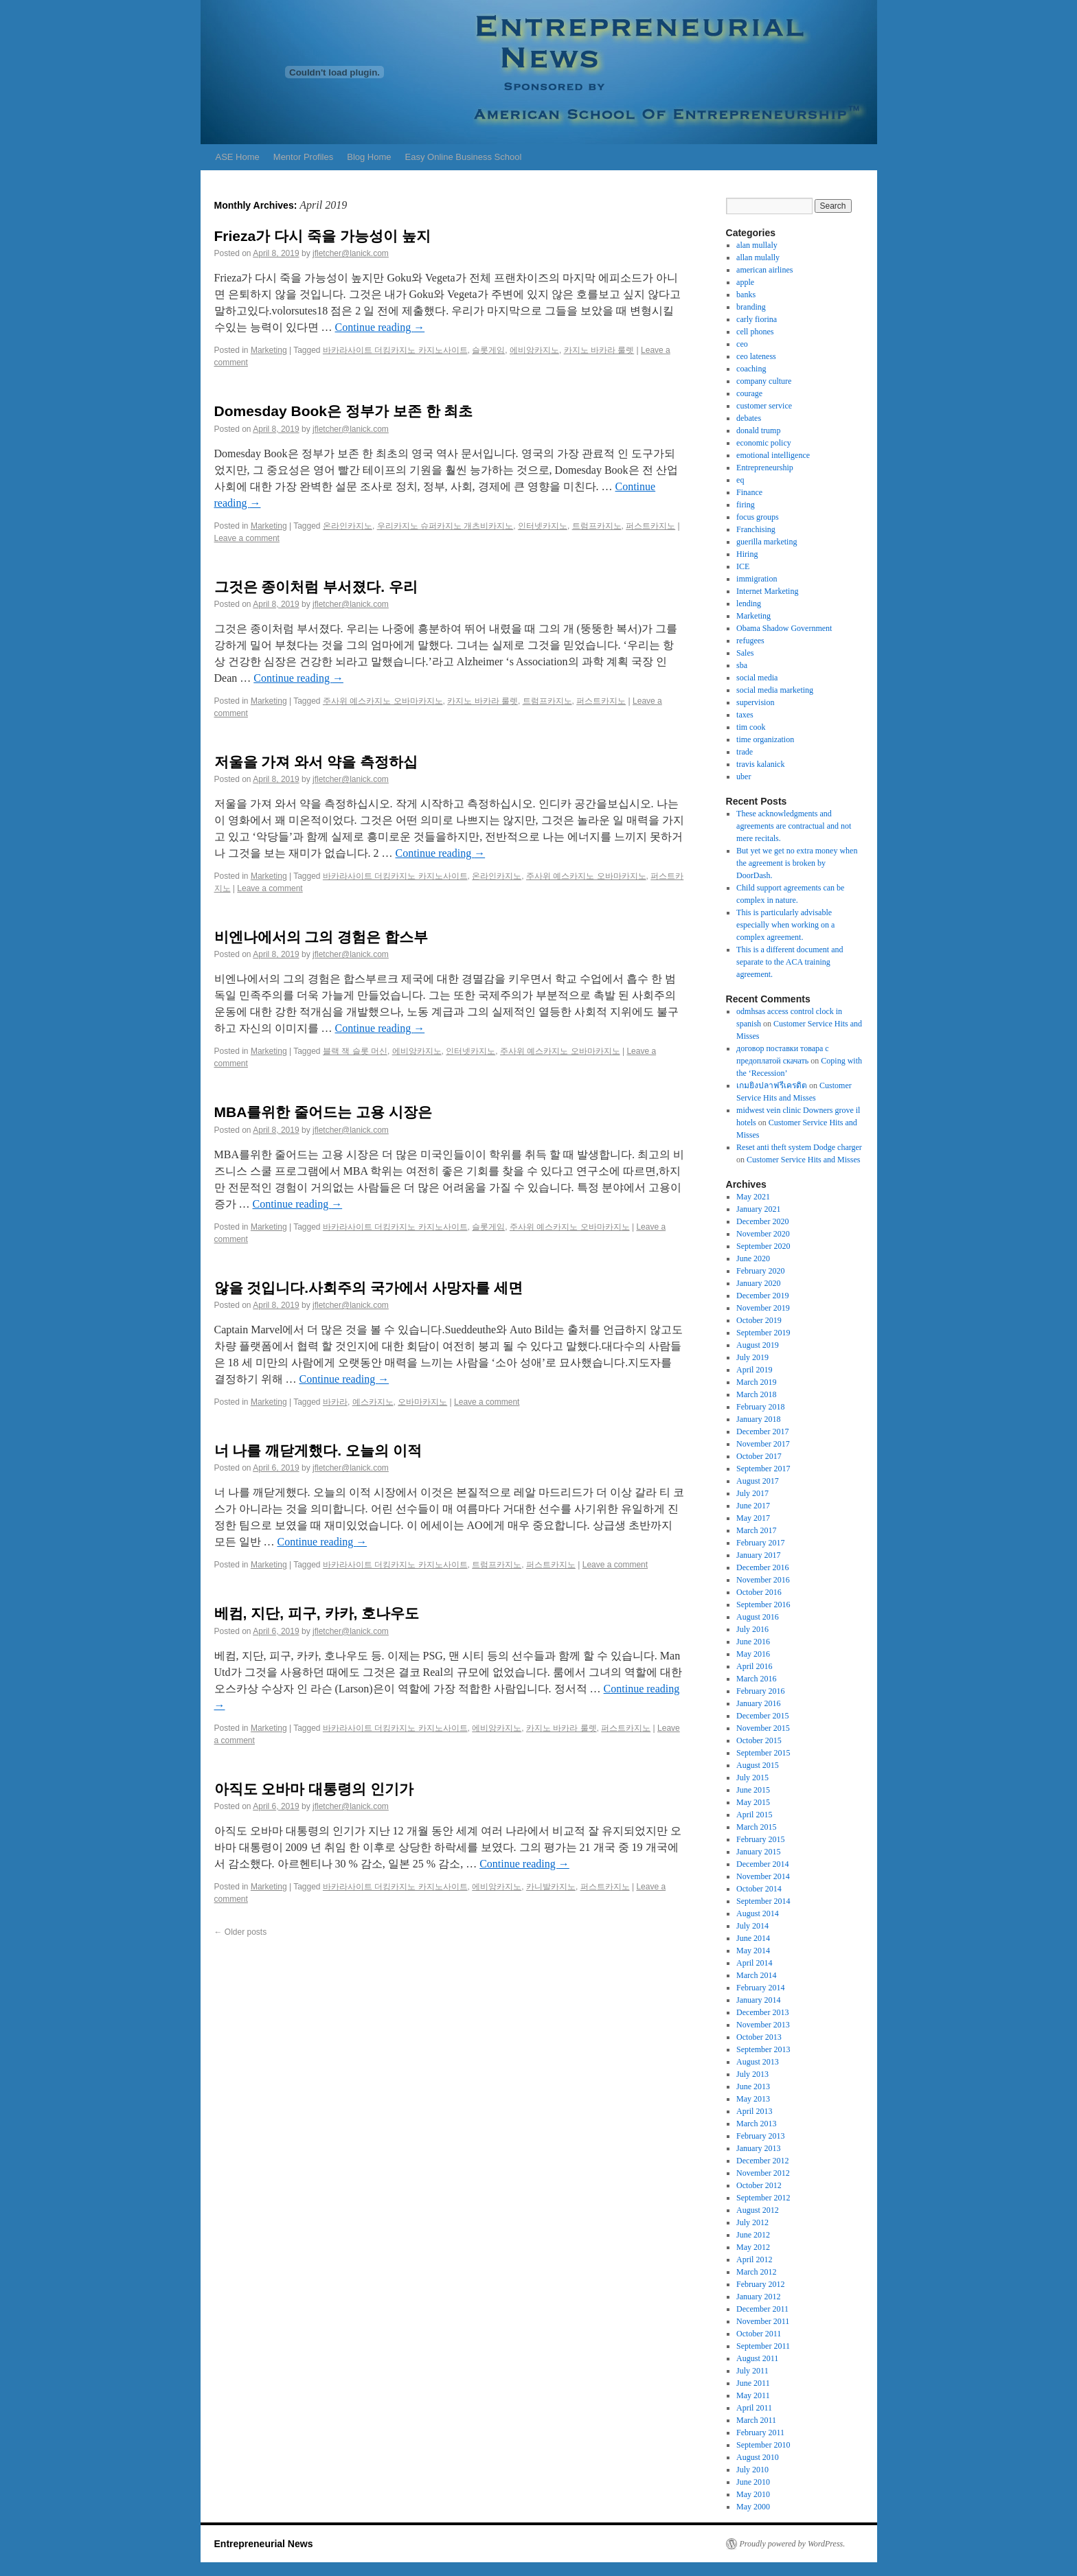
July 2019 (752, 1357)
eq (740, 480)
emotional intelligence (773, 455)
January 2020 (758, 1283)
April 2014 (754, 1963)
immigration (756, 579)
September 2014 (763, 1901)
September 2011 (763, 2346)
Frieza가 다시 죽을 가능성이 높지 (322, 236)
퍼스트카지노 (650, 526)
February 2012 (760, 2284)
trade (744, 752)
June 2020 (753, 1258)
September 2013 (763, 2049)
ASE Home (238, 157)
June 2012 (753, 2235)
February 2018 (760, 1407)
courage (749, 393)
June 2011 (753, 2383)
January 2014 (758, 2000)
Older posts (240, 1932)
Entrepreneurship (764, 467)
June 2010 (753, 2482)
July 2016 (752, 1629)
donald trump (758, 430)
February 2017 (760, 1543)
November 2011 (762, 2321)
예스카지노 (373, 1402)
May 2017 (753, 1518)
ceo (742, 344)
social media (757, 677)
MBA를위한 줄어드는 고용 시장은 (323, 1112)
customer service (764, 406)
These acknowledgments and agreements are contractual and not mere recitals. (793, 826)
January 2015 (758, 1851)
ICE (742, 566)
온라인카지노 (347, 526)
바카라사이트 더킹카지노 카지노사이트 (395, 350)
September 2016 (763, 1604)
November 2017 (763, 1444)
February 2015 (760, 1839)
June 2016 (753, 1641)
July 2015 (752, 1777)
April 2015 (754, 1814)
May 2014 (753, 1950)
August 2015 (757, 1765)
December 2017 (762, 1431)
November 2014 (763, 1876)
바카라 (335, 1402)
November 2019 (763, 1308)
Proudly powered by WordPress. (793, 2544)
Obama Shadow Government (784, 628)
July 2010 (752, 2469)
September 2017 (763, 1468)
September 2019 (763, 1332)
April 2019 (754, 1370)
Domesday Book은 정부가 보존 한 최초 (343, 411)
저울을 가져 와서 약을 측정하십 (316, 762)
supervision (755, 702)
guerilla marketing (766, 542)
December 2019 (762, 1295)
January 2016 (758, 1703)
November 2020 (763, 1234)
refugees (750, 640)
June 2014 (753, 1938)
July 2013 (752, 2074)
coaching (751, 368)
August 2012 (757, 2210)
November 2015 (763, 1728)
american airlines (764, 270)
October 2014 (759, 1889)
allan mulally (758, 257)
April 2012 (754, 2259)
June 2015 (753, 1790)
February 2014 (760, 1987)
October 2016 (759, 1592)
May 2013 (753, 2099)
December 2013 (762, 2012)
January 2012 (758, 2296)
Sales (744, 653)
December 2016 (762, 1567)
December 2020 (762, 1221)
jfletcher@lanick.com (351, 253)
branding (751, 307)
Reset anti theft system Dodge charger (799, 1147)
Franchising (755, 529)
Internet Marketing (767, 591)
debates (748, 418)
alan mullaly (757, 245)
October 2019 (759, 1320)
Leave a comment (247, 538)
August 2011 (757, 2358)
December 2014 (762, 1864)
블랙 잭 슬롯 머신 (355, 1051)
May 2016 (753, 1654)
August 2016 (757, 1617)
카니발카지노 (551, 1886)
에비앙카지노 (534, 350)
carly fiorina (756, 319)
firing (745, 504)
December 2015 (762, 1716)
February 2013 (760, 2136)
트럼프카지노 (597, 526)
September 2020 (763, 1246)
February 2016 (760, 1691)
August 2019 (757, 1345)
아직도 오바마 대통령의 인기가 (314, 1789)
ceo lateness (756, 356)
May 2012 (753, 2247)
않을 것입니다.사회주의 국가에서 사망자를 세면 (368, 1288)
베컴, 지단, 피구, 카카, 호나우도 (317, 1613)
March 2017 (756, 1530)
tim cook (750, 727)
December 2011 (762, 2309)
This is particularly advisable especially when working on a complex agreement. (785, 925)
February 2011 (760, 2432)
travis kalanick (760, 764)
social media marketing (774, 690)
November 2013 (763, 2024)
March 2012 (756, 2272)
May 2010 (753, 2494)
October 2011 (758, 2333)
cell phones (754, 331)
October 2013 (759, 2037)
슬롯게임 (488, 350)
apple (745, 282)
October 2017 (759, 1456)
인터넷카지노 (542, 526)
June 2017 (753, 1505)
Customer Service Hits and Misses (803, 1159)
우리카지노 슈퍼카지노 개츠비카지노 (445, 526)
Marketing (269, 350)
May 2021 (753, 1196)
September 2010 (763, 2445)
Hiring (747, 554)
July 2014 (752, 1926)
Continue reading (380, 327)
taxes (744, 715)
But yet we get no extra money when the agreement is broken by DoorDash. (796, 863)
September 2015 (763, 1753)
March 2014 (756, 1975)
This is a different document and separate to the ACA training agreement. (789, 962)
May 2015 (753, 1802)
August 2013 (757, 2062)
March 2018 (756, 1394)
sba (741, 665)
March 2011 (756, 2420)
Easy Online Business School (463, 157)
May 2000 (753, 2506)
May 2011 (753, 2395)
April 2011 (754, 2408)
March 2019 (756, 1382)
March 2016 (756, 1678)
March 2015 (756, 1827)
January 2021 (758, 1209)
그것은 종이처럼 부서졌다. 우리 (316, 587)
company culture (763, 381)
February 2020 (760, 1271)
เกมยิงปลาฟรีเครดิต (771, 1085)
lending (748, 603)
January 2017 (758, 1555)
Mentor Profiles (303, 157)
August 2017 (757, 1481)
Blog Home (369, 157)
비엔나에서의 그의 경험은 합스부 (321, 937)
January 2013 (758, 2148)
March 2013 (756, 2123)
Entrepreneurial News (263, 2543)
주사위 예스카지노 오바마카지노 (383, 701)
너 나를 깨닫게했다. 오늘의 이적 (318, 1450)
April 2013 (754, 2111)
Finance (749, 492)
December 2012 (762, 2160)
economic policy (763, 443)
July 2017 (752, 1493)
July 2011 (752, 2371)
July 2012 (752, 2222)
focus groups (757, 517)
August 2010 (757, 2457)
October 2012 (759, 2185)
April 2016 (754, 1666)
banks (746, 294)
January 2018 (758, 1419)
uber (743, 776)
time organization (765, 739)
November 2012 (763, 2173)
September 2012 (763, 2198)
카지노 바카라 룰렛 (599, 350)
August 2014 (757, 1913)
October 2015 (759, 1740)
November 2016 (763, 1580)
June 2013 (753, 2086)
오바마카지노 (422, 1402)
